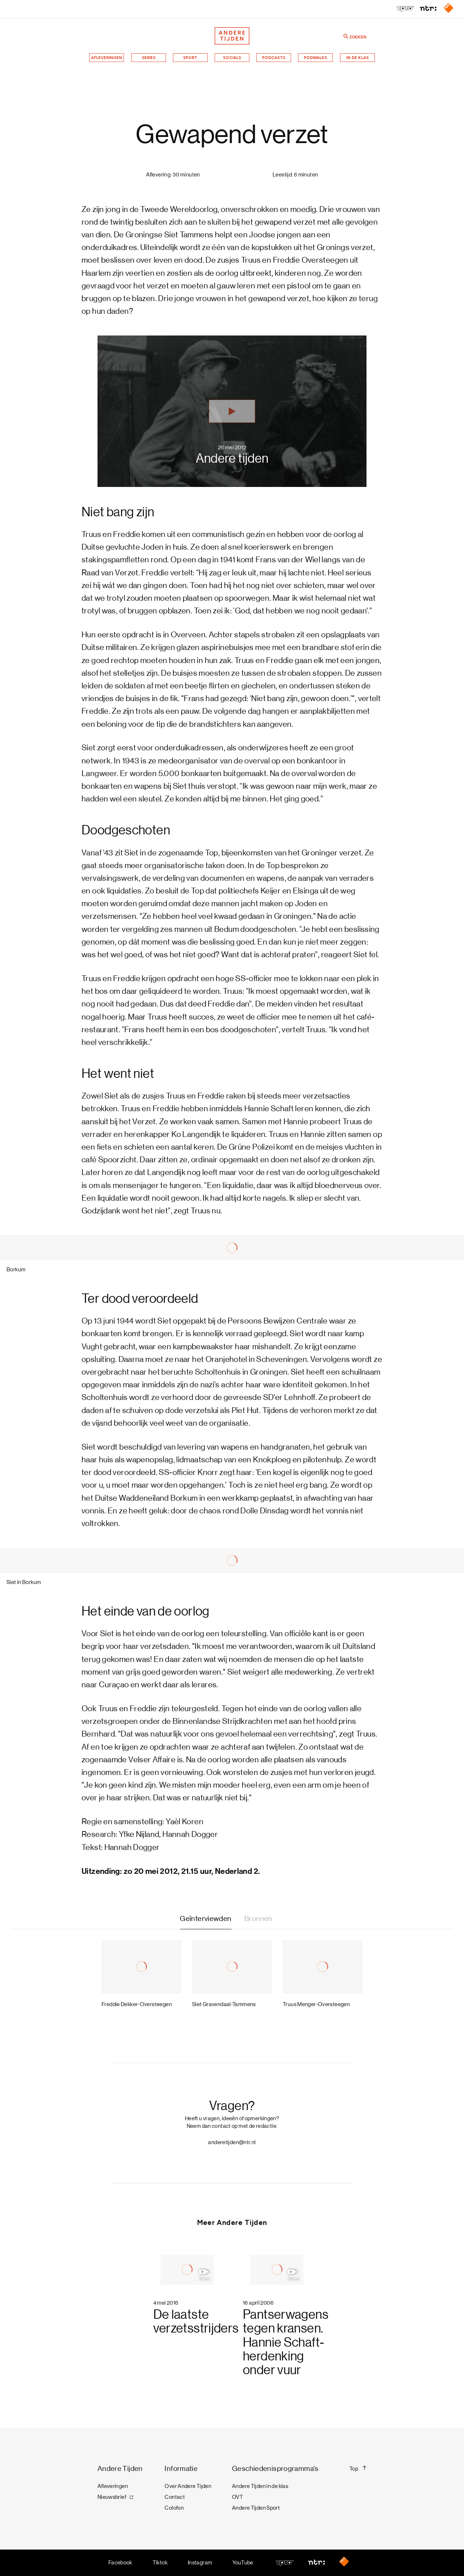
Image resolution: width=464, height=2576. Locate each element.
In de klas (357, 57)
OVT (237, 2497)
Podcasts (273, 57)
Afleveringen (106, 57)
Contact (175, 2497)
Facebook (120, 2562)
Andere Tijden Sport (256, 2508)
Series (149, 57)
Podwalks (315, 57)
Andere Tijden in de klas (260, 2486)
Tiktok (160, 2562)
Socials (232, 57)
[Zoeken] (345, 36)
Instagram (200, 2562)
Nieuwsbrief (112, 2497)
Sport (190, 57)
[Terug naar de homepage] (232, 36)
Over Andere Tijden (188, 2486)
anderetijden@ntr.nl (232, 2142)
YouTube (242, 2562)
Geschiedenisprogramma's (275, 2468)
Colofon (174, 2508)
